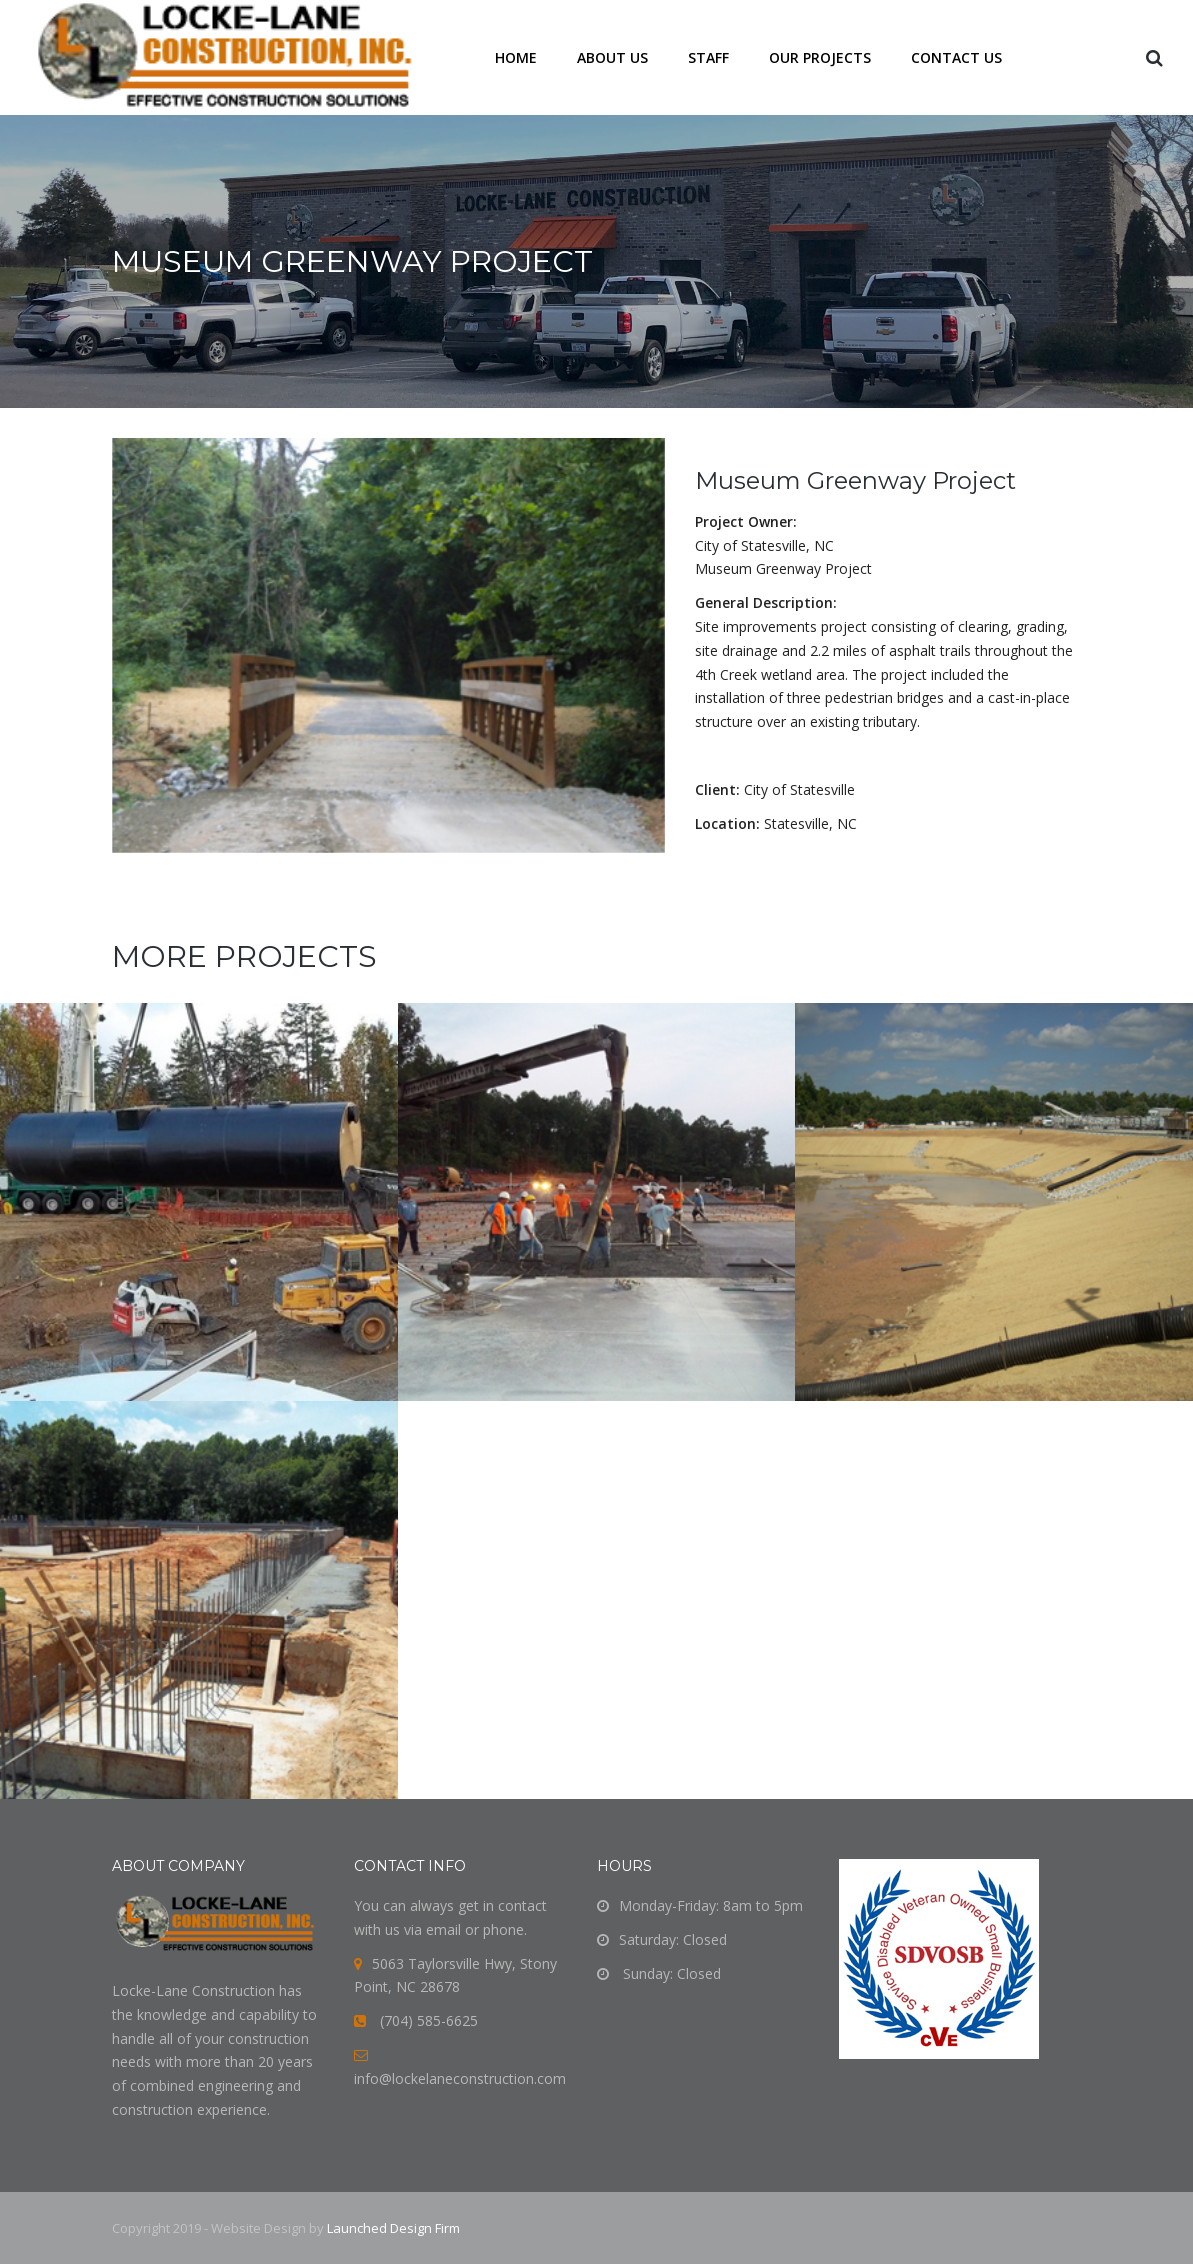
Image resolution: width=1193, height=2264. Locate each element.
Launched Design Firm (393, 2228)
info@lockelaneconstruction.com (460, 2078)
